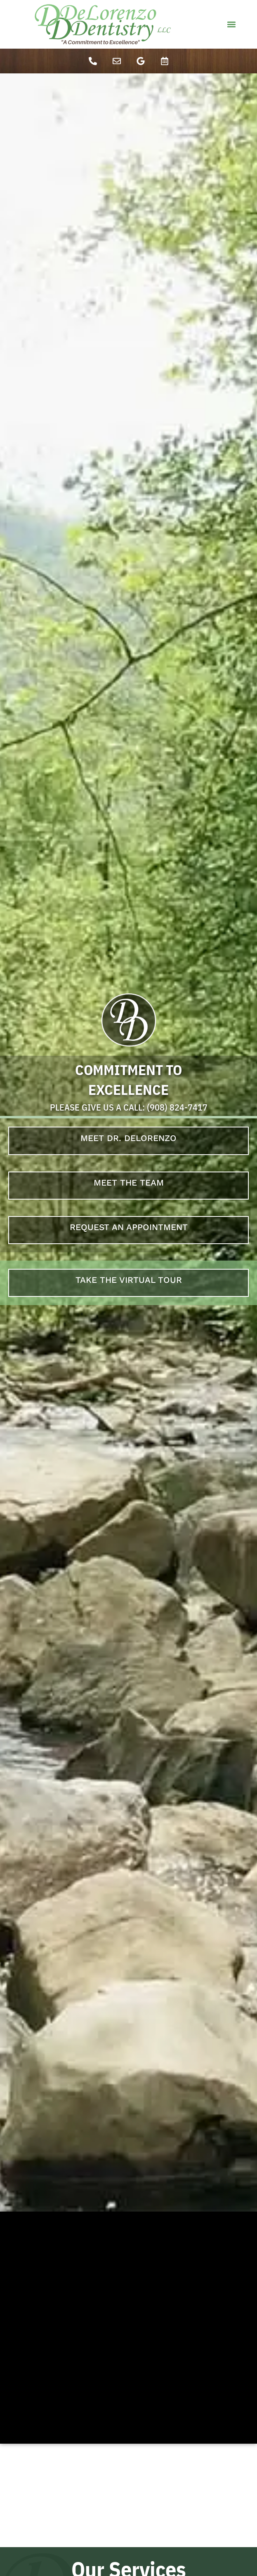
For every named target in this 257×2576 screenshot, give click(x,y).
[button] (231, 24)
